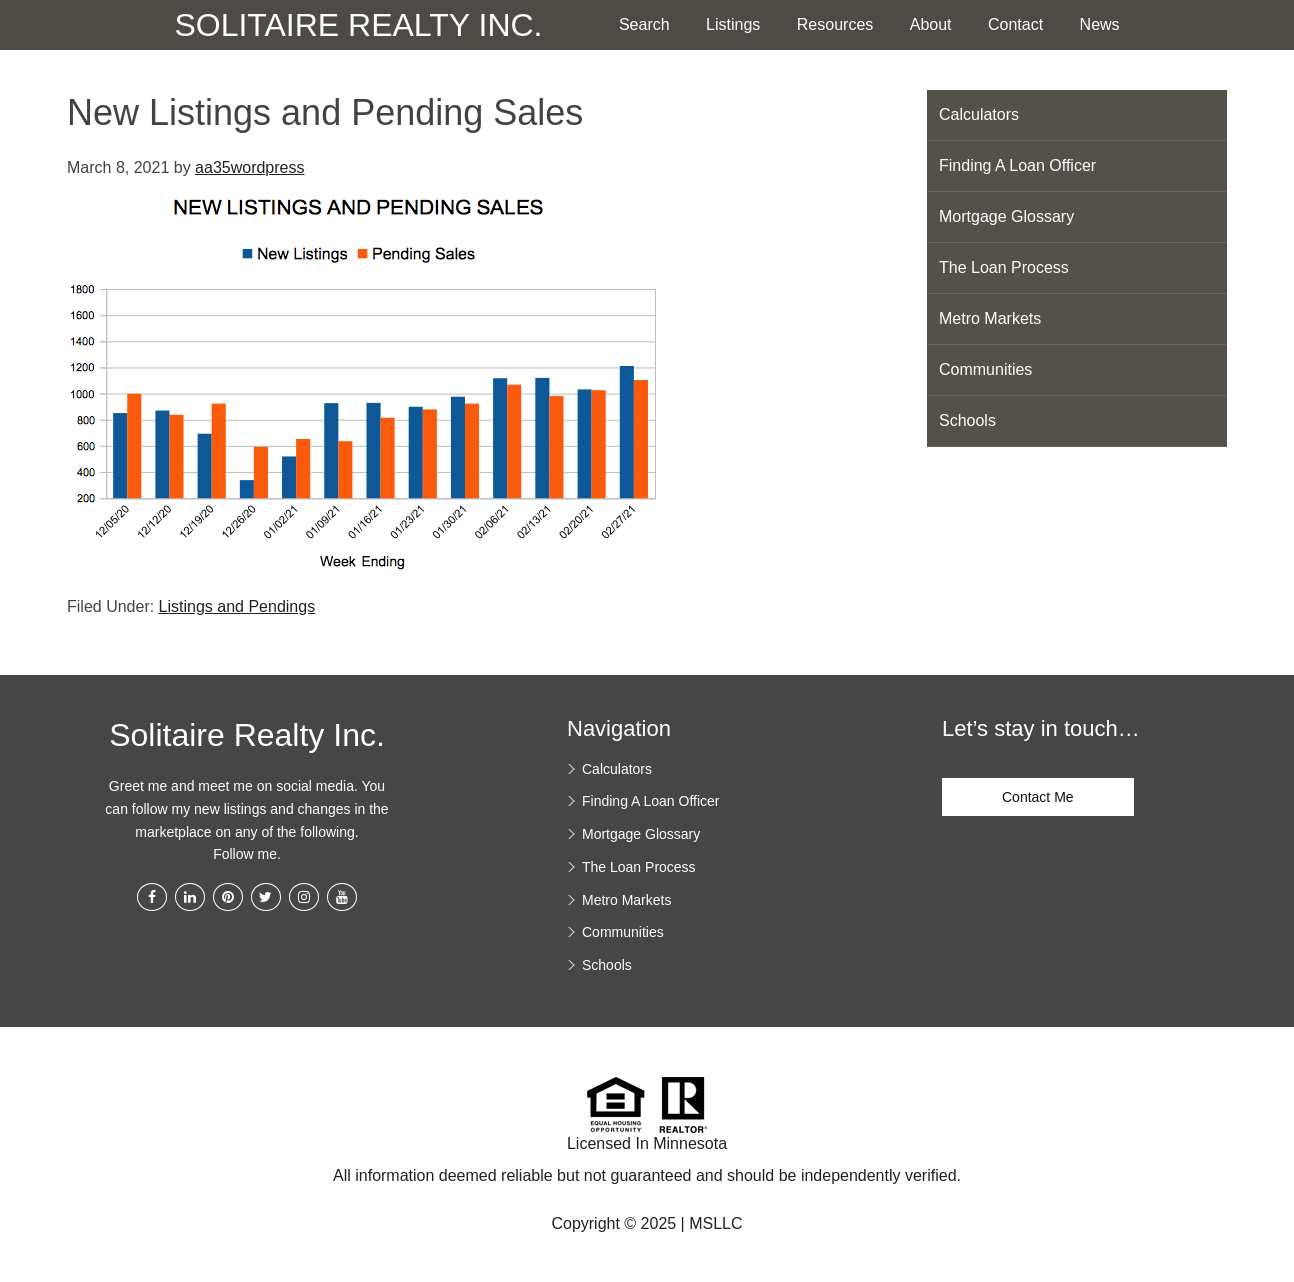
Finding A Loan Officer (1017, 165)
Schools (967, 420)
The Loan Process (1004, 267)
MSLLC (715, 1223)
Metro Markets (990, 318)
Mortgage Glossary (1006, 216)
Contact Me (1038, 797)
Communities (985, 369)
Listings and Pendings (237, 606)
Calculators (979, 114)
